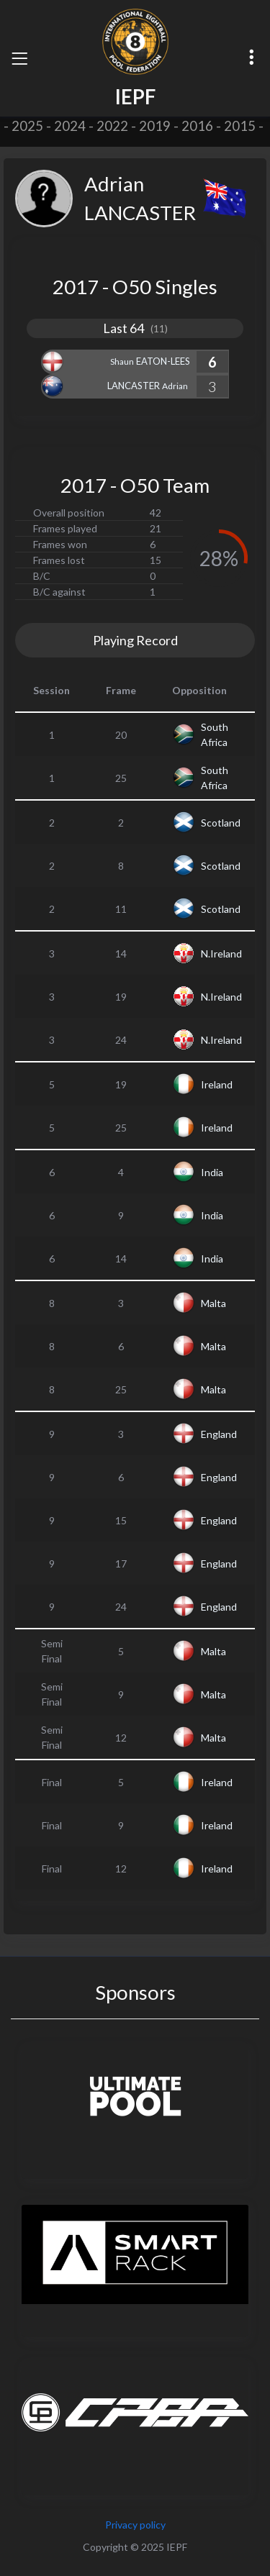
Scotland (220, 822)
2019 (155, 126)
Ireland (217, 1084)
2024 (70, 126)
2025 (27, 126)
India (212, 1172)
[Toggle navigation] (19, 58)
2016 (197, 126)
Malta (213, 1303)
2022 (112, 126)
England (219, 1434)
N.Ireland (221, 953)
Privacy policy (135, 2524)
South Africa (214, 734)
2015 (240, 126)
